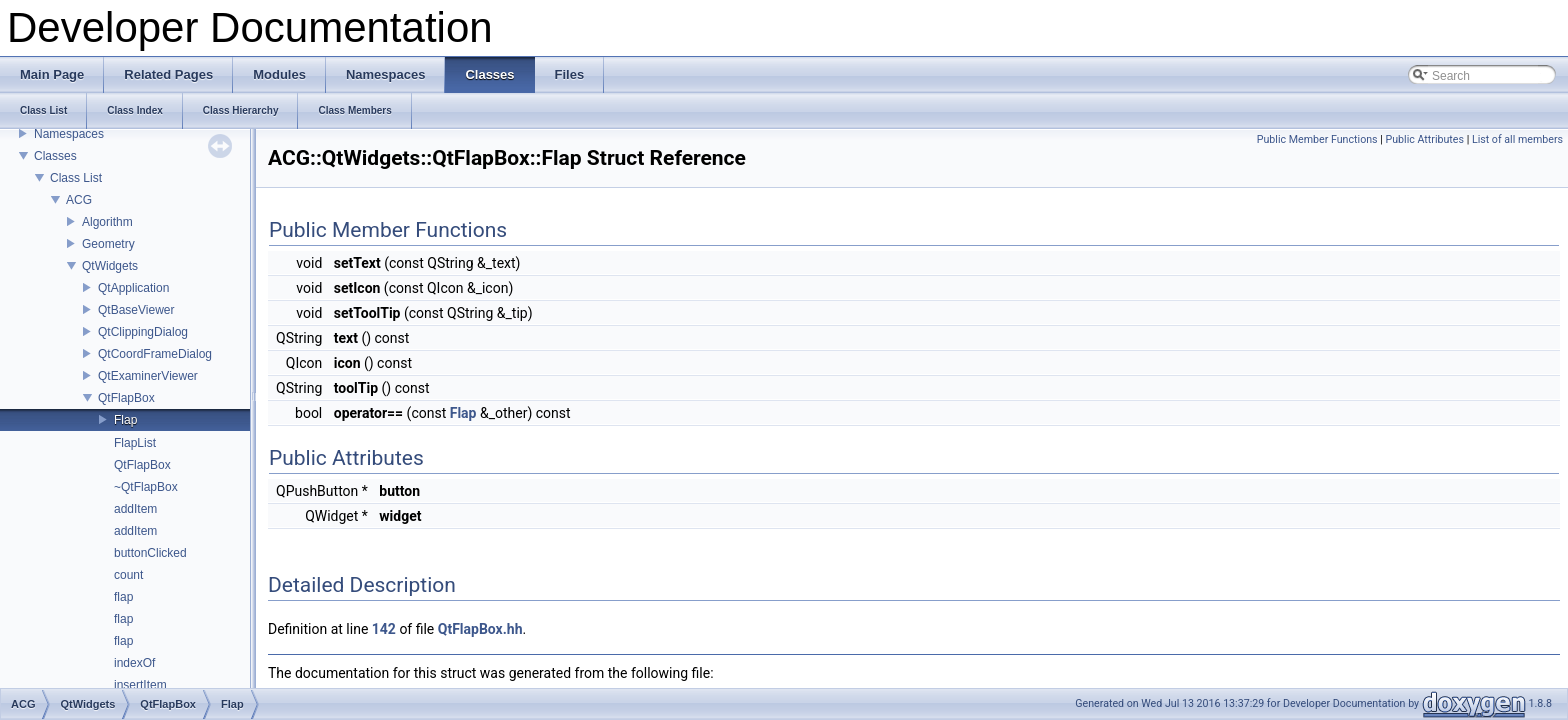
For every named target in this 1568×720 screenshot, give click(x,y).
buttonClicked (150, 553)
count (128, 575)
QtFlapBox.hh (480, 629)
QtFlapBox (126, 398)
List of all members (1517, 139)
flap (123, 597)
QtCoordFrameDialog (155, 354)
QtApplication (133, 288)
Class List (76, 178)
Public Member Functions (1317, 139)
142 (384, 629)
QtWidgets (110, 266)
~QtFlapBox (146, 487)
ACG (79, 200)
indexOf (134, 663)
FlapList (135, 443)
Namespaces (69, 134)
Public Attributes (1424, 139)
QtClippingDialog (143, 332)
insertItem (140, 685)
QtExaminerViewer (148, 376)
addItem (135, 509)
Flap (125, 420)
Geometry (108, 244)
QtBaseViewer (136, 310)
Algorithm (107, 222)
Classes (55, 156)
